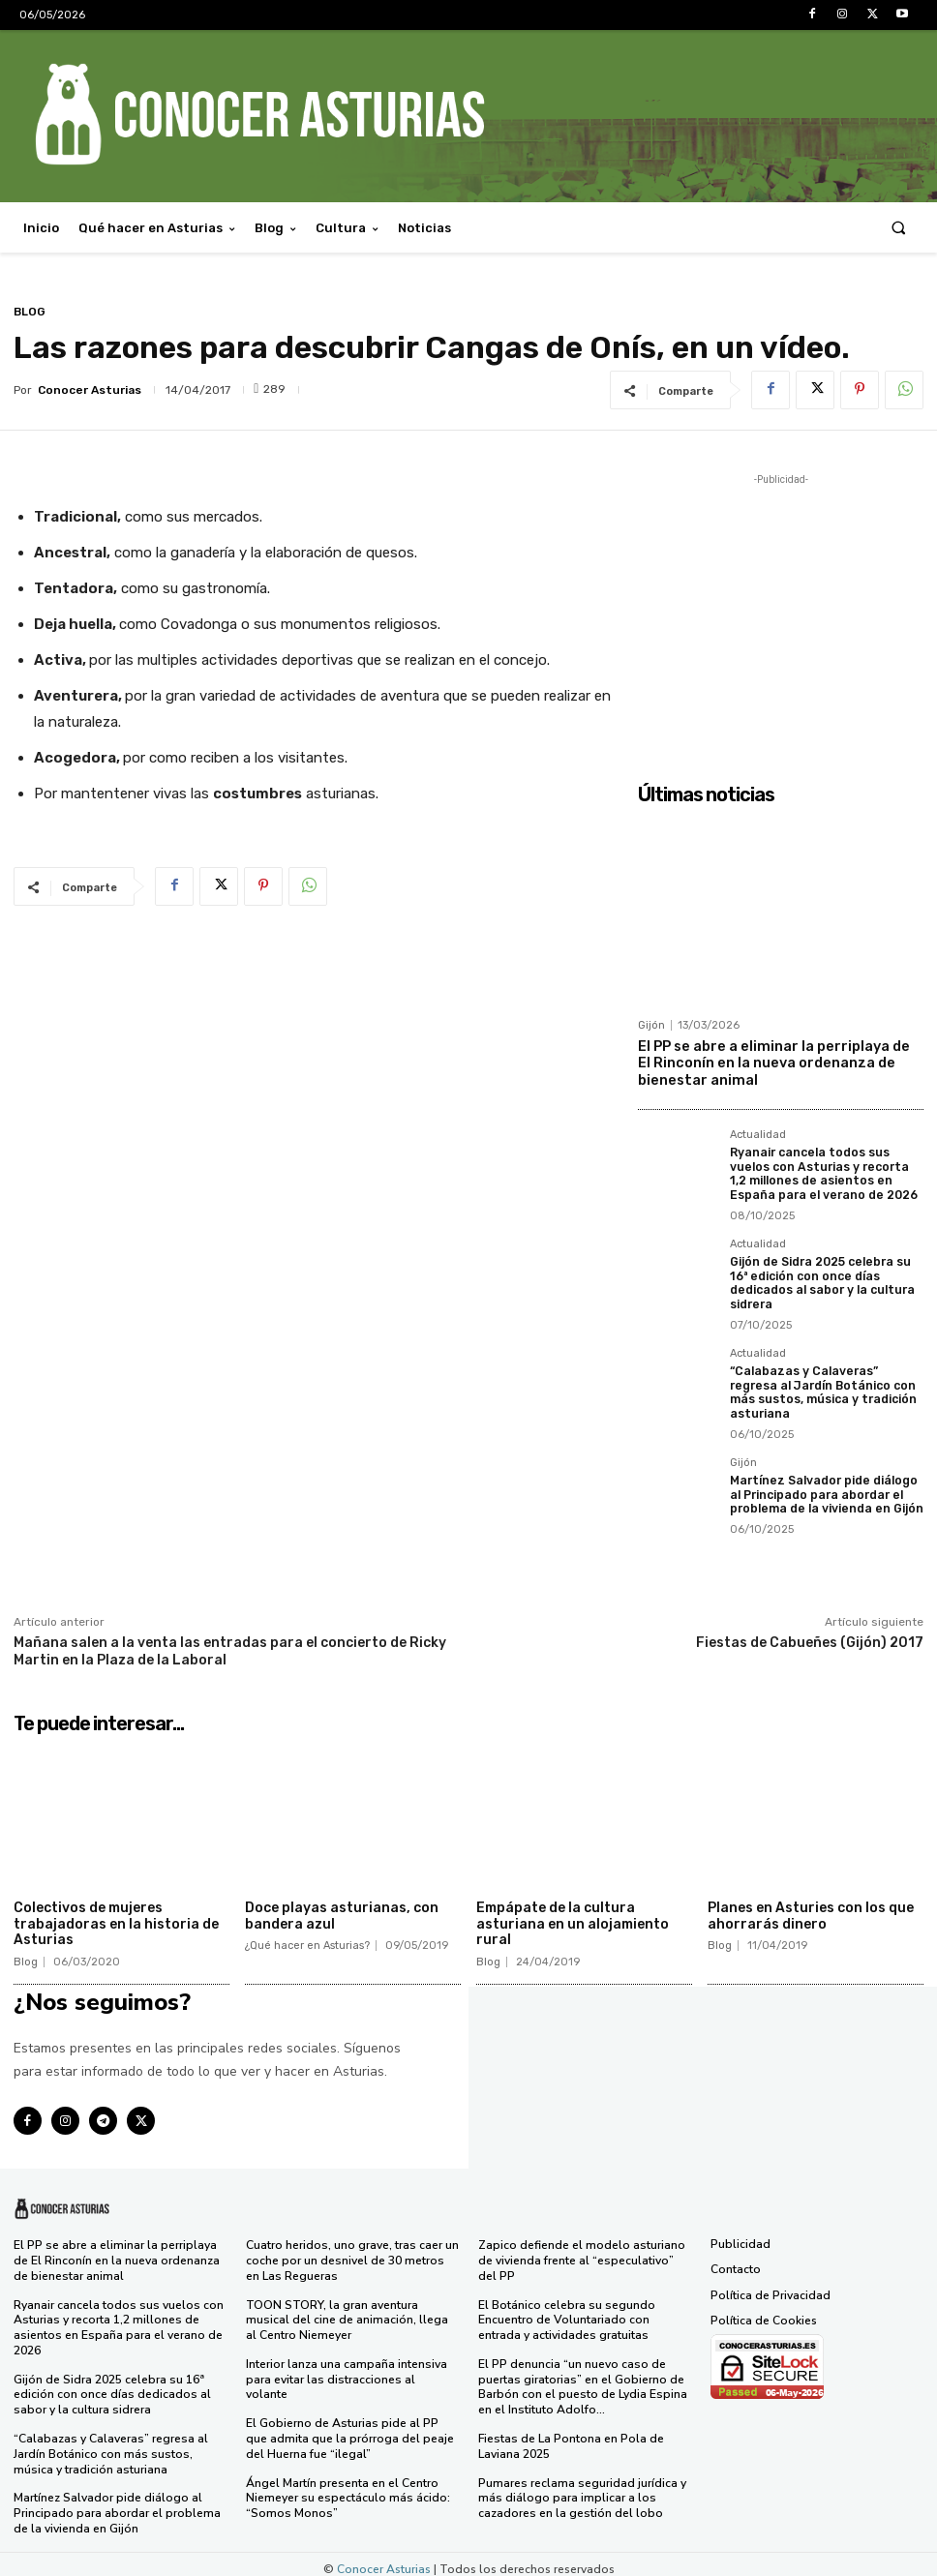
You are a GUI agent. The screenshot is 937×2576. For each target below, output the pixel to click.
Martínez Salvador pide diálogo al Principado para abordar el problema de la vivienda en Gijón (825, 1488)
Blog (29, 311)
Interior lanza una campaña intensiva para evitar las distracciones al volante (351, 2363)
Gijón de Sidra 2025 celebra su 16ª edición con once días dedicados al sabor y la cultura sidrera (820, 1277)
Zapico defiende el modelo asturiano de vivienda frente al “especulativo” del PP (581, 2253)
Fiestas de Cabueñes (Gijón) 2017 (809, 1636)
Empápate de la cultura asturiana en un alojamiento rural (572, 1917)
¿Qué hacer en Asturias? (307, 1938)
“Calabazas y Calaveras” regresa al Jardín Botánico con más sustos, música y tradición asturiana (823, 1386)
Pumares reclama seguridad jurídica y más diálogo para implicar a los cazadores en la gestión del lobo (581, 2488)
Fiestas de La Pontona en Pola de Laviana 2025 (570, 2437)
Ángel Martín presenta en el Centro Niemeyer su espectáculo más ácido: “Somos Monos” (346, 2473)
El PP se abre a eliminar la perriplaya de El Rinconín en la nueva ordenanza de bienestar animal (778, 1062)
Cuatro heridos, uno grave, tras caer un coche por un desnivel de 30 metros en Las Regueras (352, 2253)
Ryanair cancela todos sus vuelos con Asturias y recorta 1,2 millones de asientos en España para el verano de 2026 (821, 1170)
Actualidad (758, 1132)
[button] (898, 228)
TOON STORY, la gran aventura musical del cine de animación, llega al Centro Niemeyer (346, 2312)
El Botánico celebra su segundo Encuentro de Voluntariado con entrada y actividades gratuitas (565, 2312)
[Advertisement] (780, 611)
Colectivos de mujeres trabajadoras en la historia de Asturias (116, 1917)
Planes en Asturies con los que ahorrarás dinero (811, 1909)
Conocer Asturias (89, 390)
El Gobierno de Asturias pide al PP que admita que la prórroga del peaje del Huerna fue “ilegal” (350, 2415)
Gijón (651, 1025)
